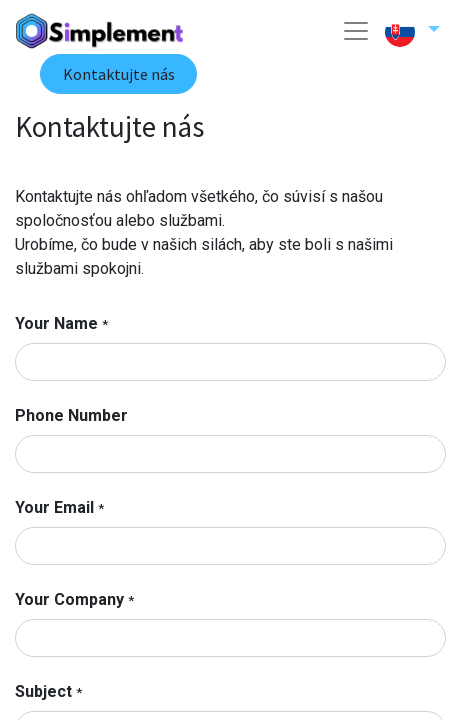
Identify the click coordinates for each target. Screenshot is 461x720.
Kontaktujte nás (119, 74)
